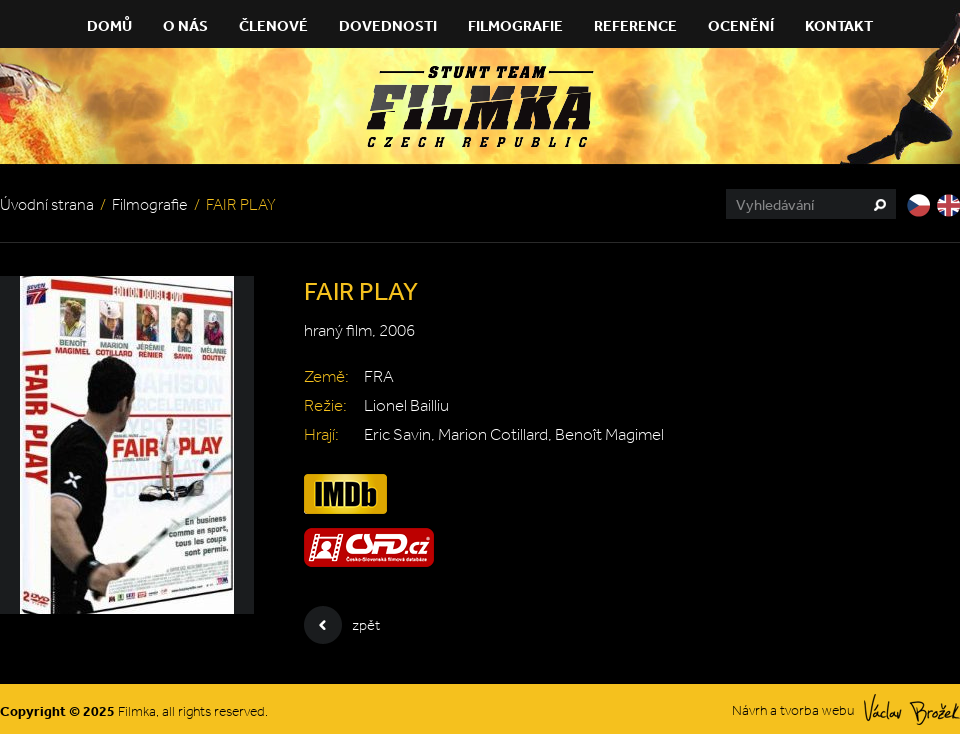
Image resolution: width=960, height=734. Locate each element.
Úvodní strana (47, 204)
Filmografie (515, 25)
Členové (273, 25)
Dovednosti (388, 25)
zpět (342, 625)
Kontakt (839, 25)
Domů (109, 25)
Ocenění (741, 25)
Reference (635, 25)
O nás (185, 25)
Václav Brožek (912, 709)
